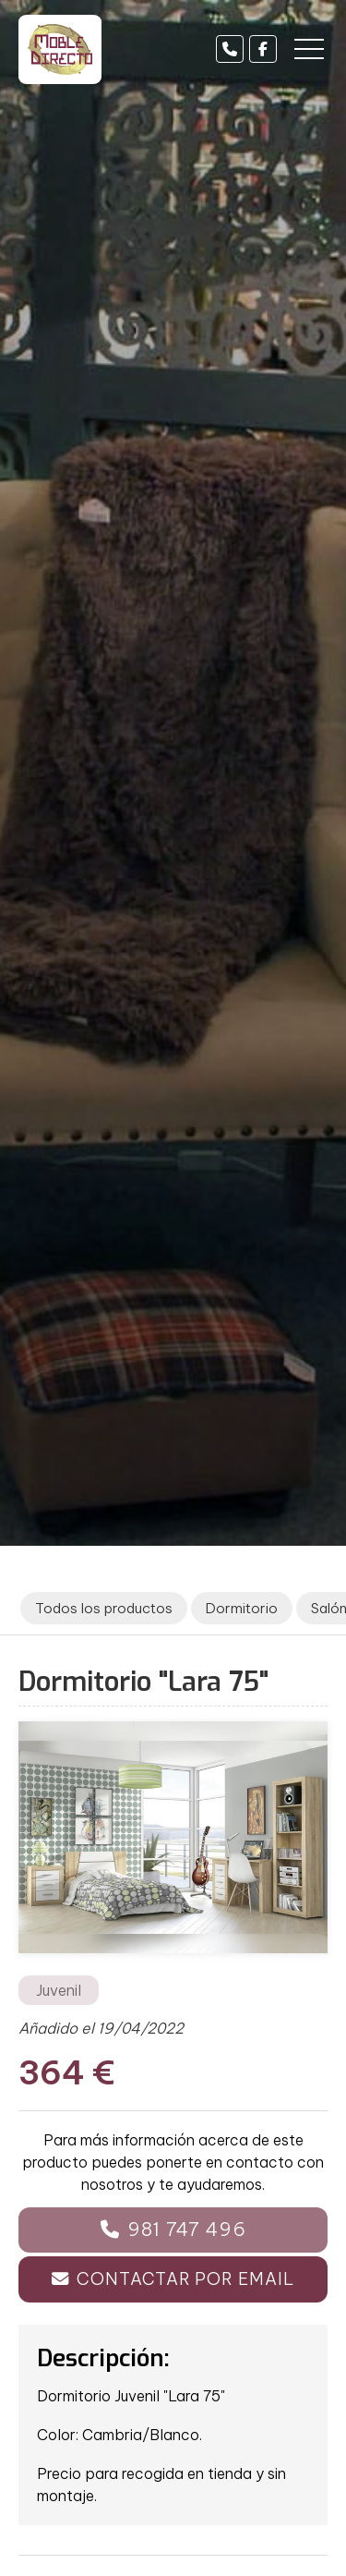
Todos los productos (104, 1608)
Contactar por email (185, 2279)
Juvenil (58, 1990)
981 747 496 (186, 2229)
